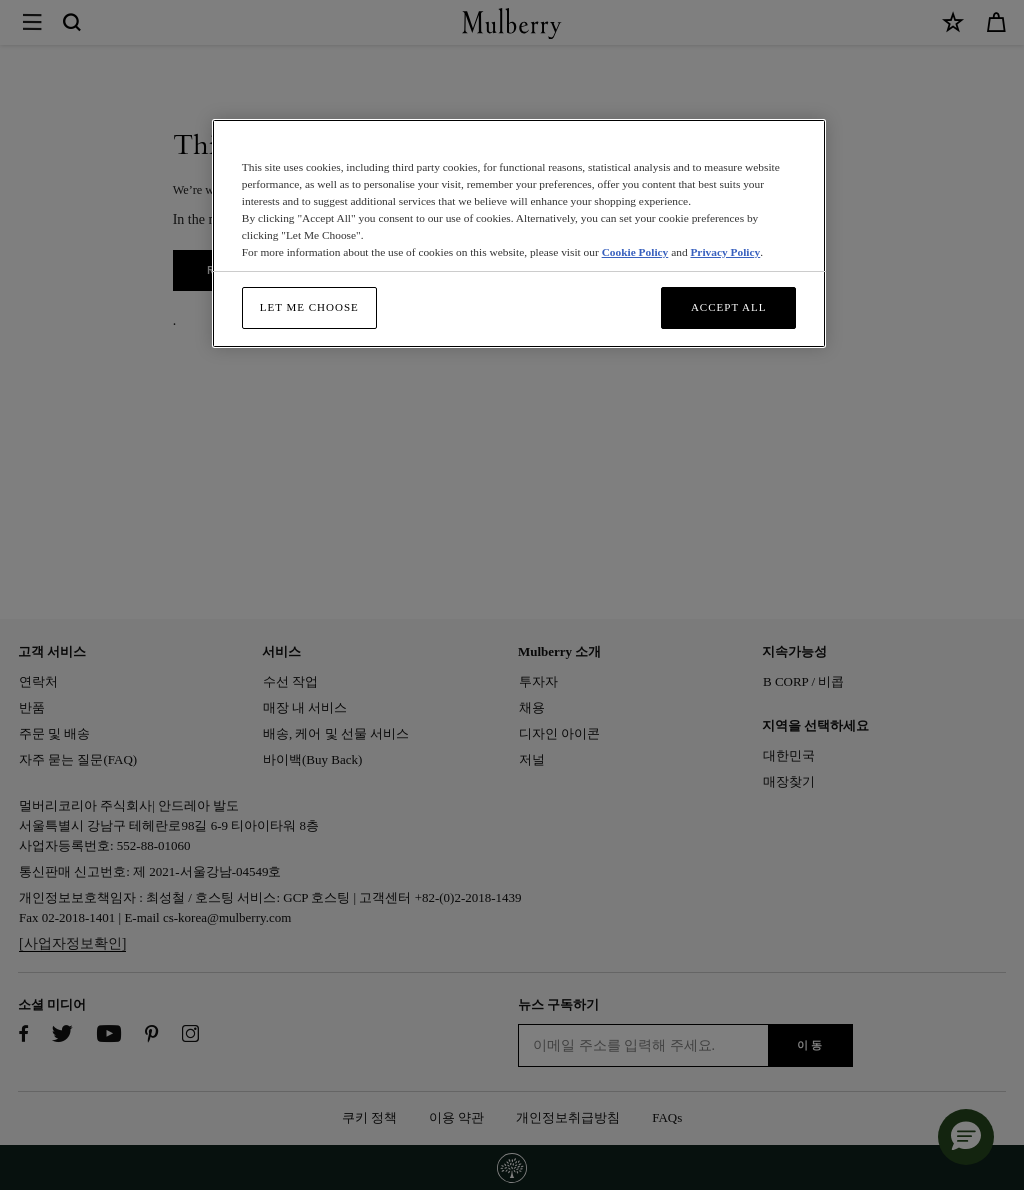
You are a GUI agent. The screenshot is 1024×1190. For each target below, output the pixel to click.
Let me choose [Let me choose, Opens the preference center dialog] (309, 307)
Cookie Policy (635, 252)
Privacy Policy (725, 252)
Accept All (729, 307)
